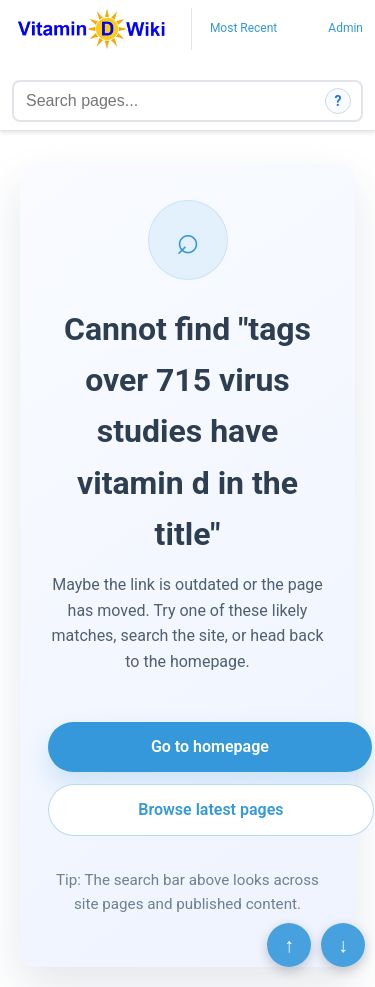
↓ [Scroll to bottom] (343, 945)
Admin (345, 28)
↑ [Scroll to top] (289, 945)
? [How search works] (338, 101)
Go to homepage (210, 746)
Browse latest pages (210, 809)
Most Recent (243, 28)
